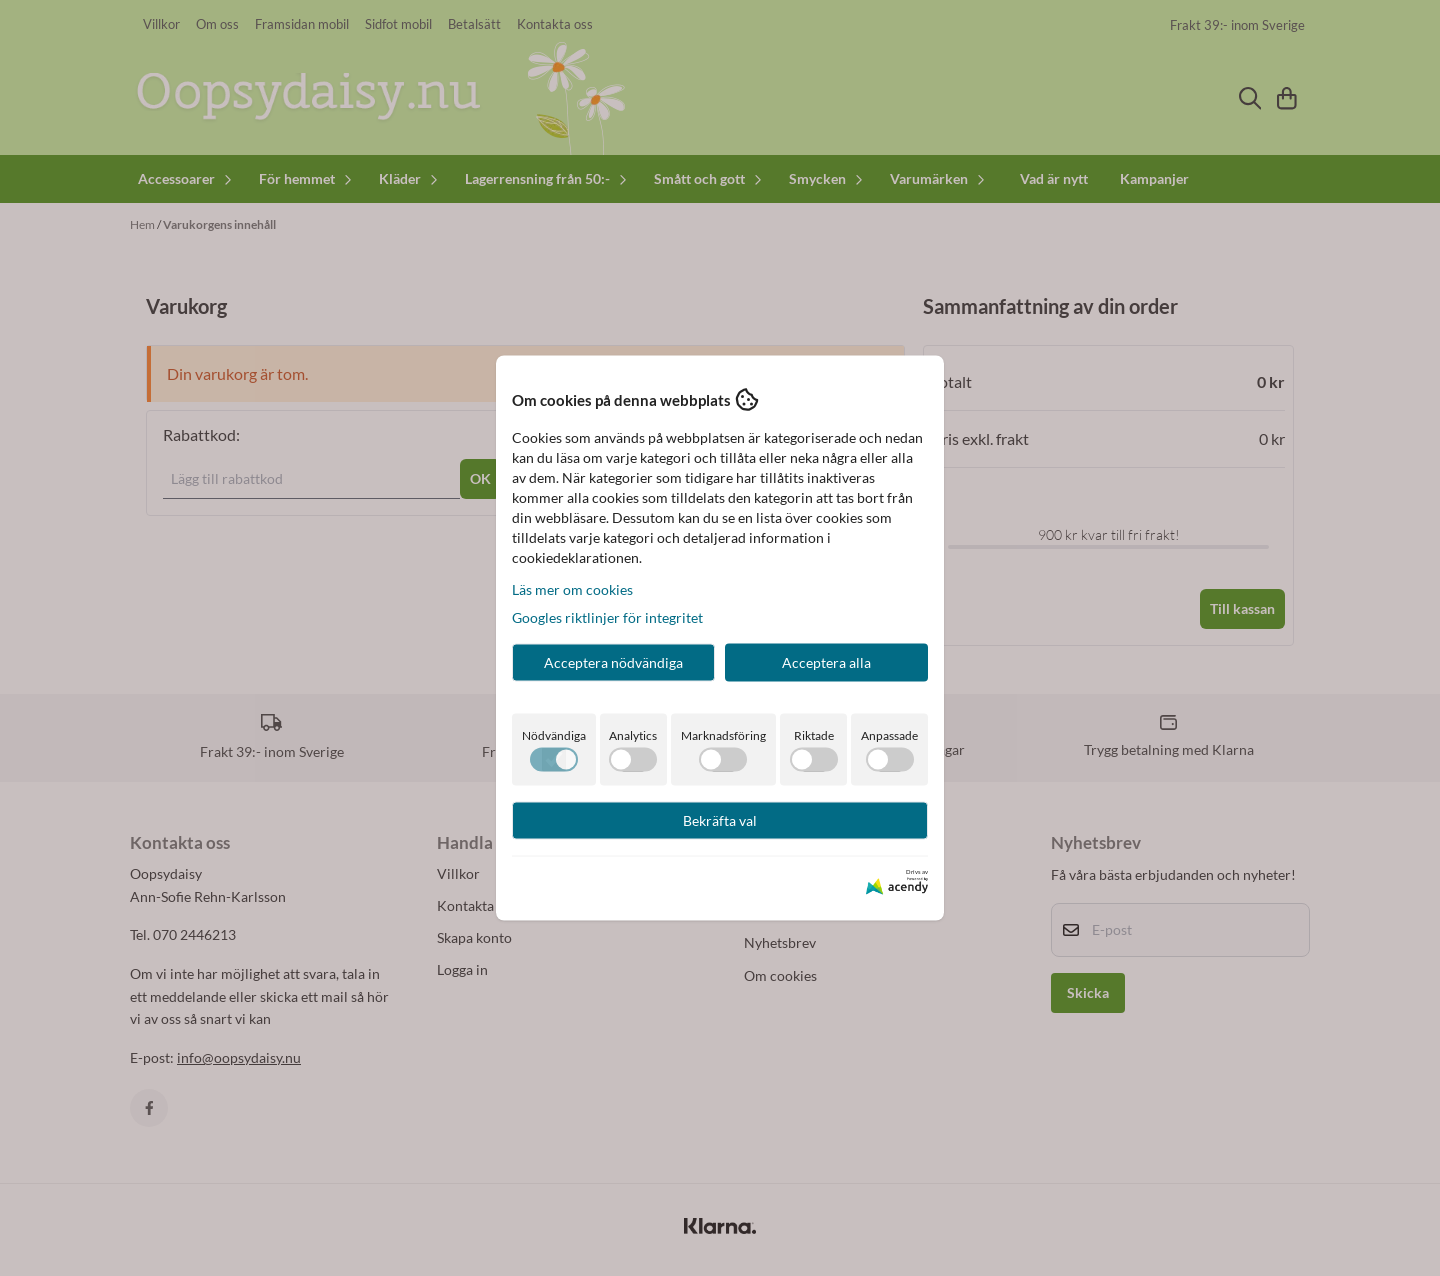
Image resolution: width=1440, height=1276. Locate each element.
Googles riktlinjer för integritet (607, 617)
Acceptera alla (826, 662)
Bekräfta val (720, 820)
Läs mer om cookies (572, 589)
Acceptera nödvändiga (613, 662)
